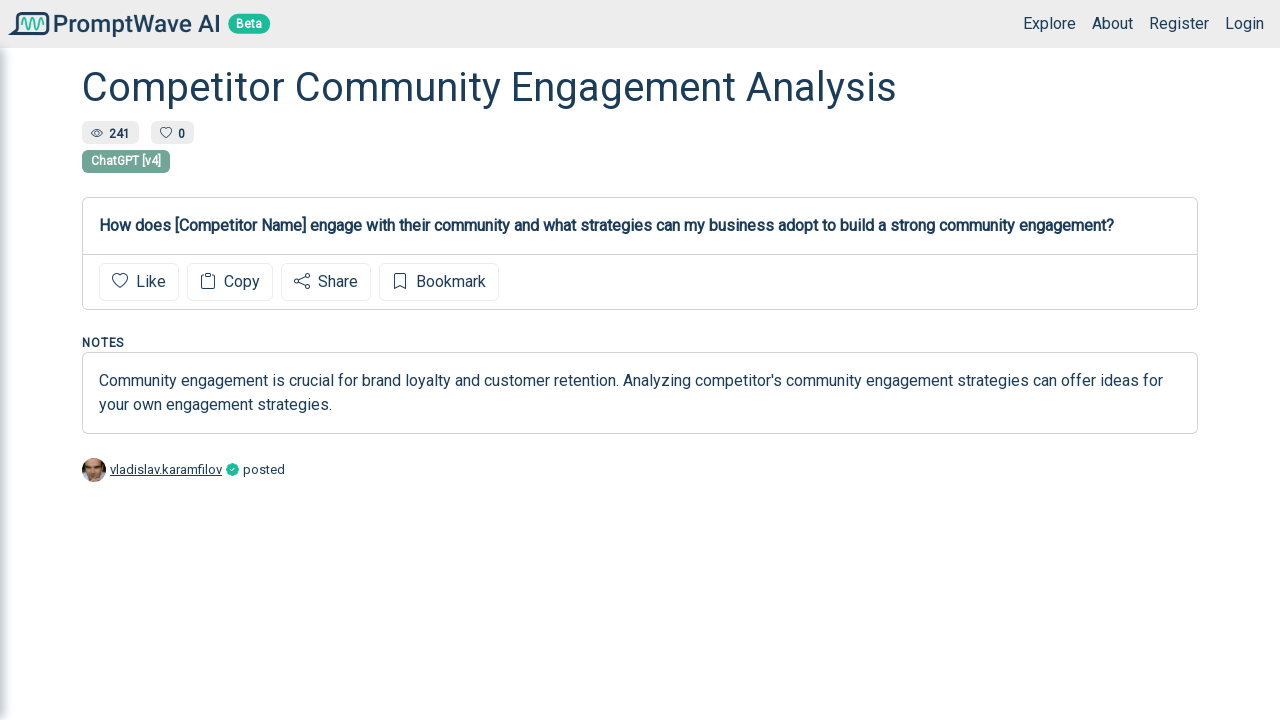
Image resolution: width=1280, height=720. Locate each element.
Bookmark (439, 281)
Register (1179, 23)
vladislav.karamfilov (166, 469)
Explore (1049, 23)
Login (1244, 23)
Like (139, 281)
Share (326, 281)
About (1112, 23)
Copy (230, 281)
